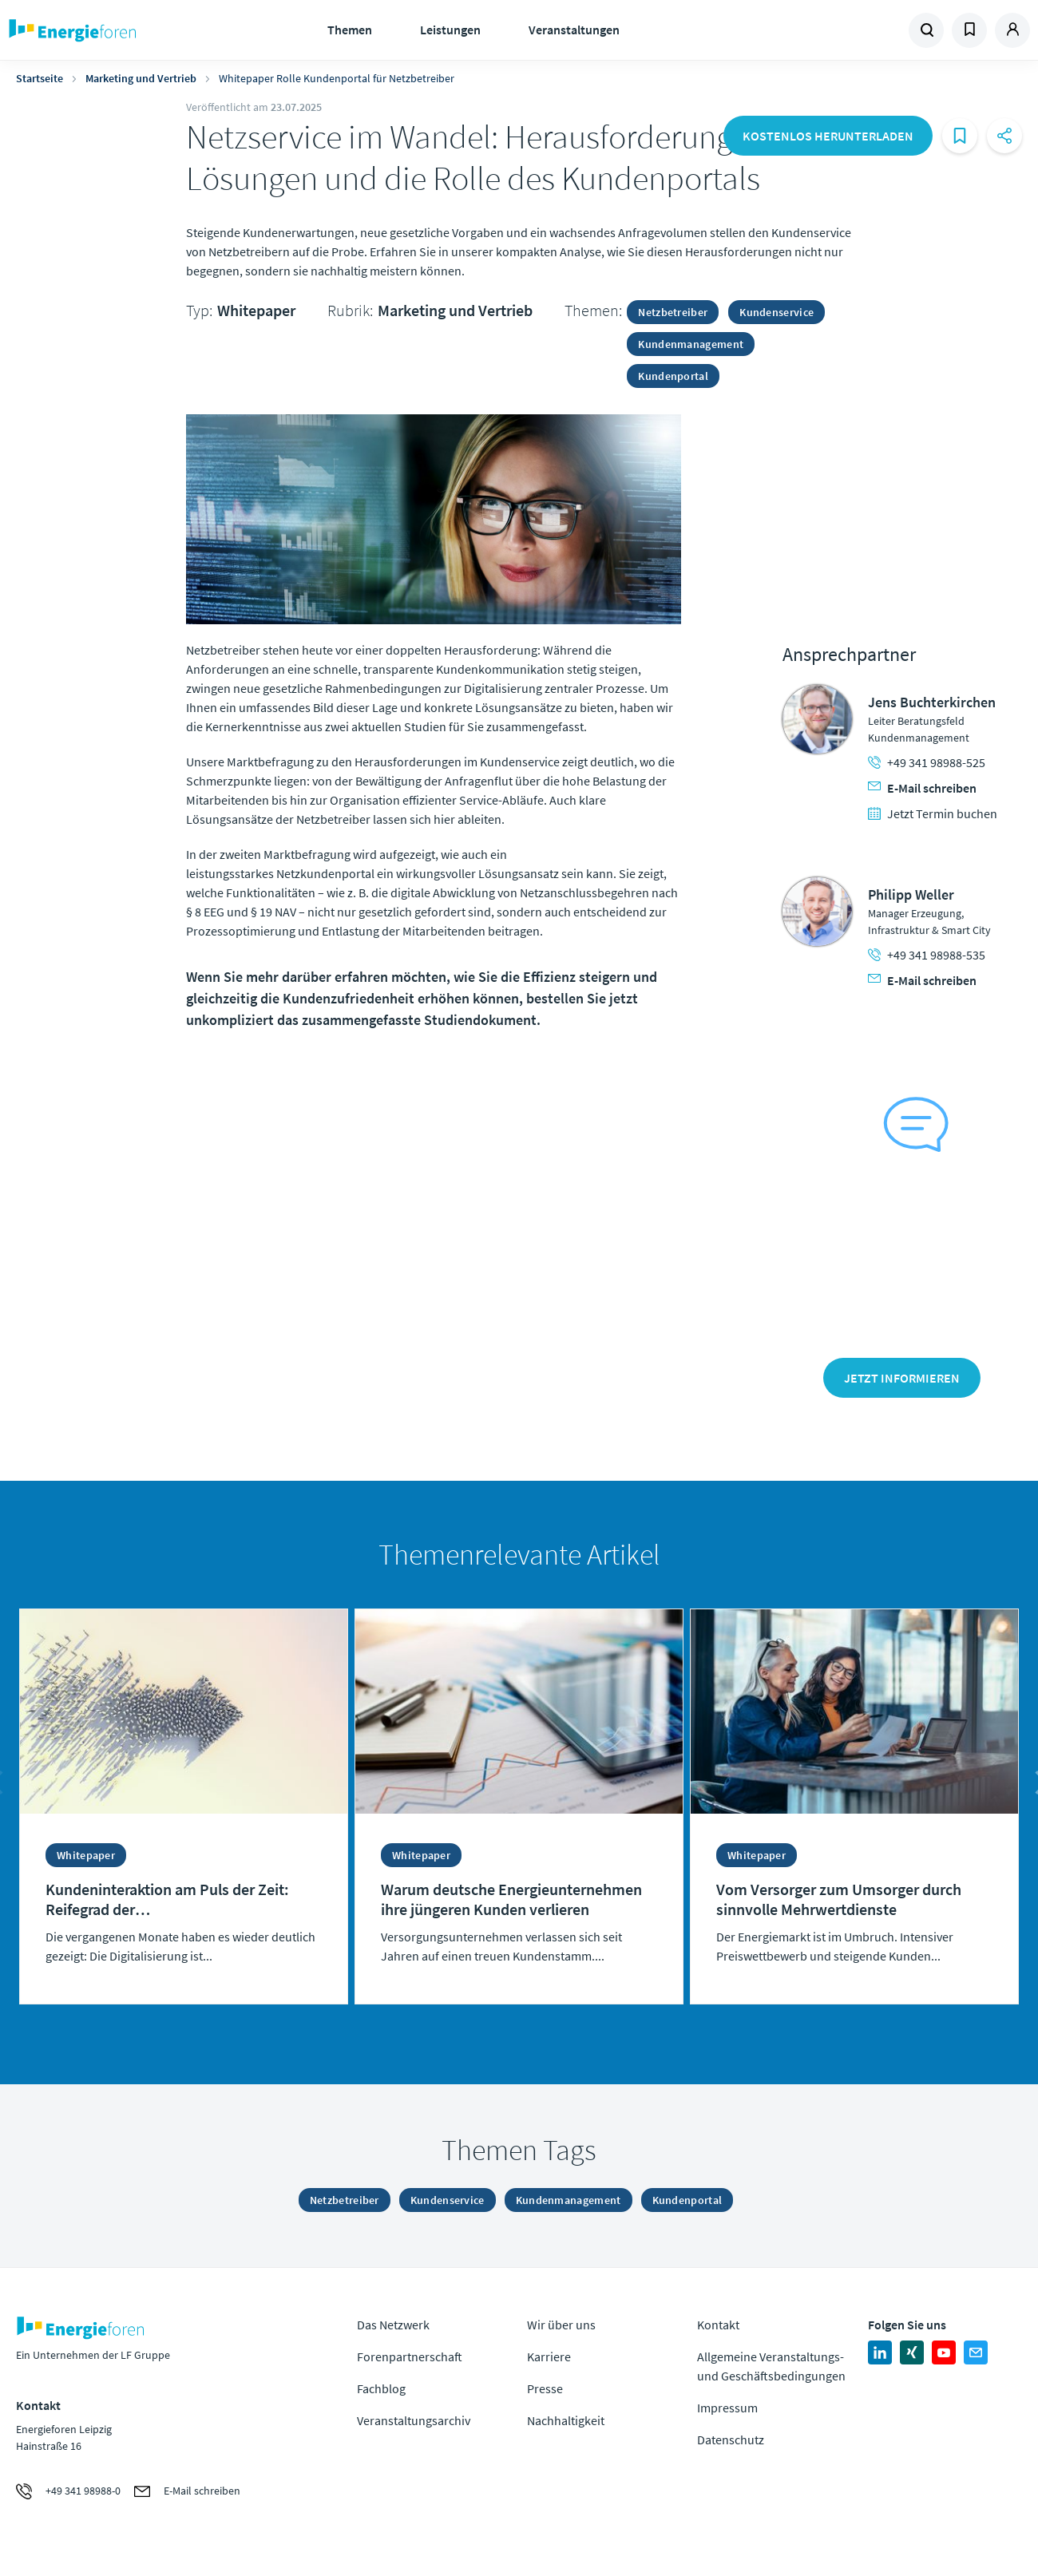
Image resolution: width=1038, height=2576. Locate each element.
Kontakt (718, 2325)
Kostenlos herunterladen (828, 136)
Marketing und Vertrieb (140, 78)
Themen (349, 30)
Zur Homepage (122, 30)
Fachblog (381, 2388)
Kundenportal (673, 376)
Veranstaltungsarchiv (413, 2420)
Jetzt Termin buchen (932, 813)
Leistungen (450, 30)
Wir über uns (561, 2325)
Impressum (727, 2408)
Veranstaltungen (574, 30)
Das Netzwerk (393, 2325)
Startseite (39, 78)
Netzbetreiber (672, 312)
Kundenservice (776, 312)
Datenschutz (730, 2439)
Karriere (549, 2356)
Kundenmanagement (690, 344)
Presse (545, 2388)
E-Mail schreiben (922, 788)
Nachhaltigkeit (565, 2420)
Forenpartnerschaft (409, 2356)
